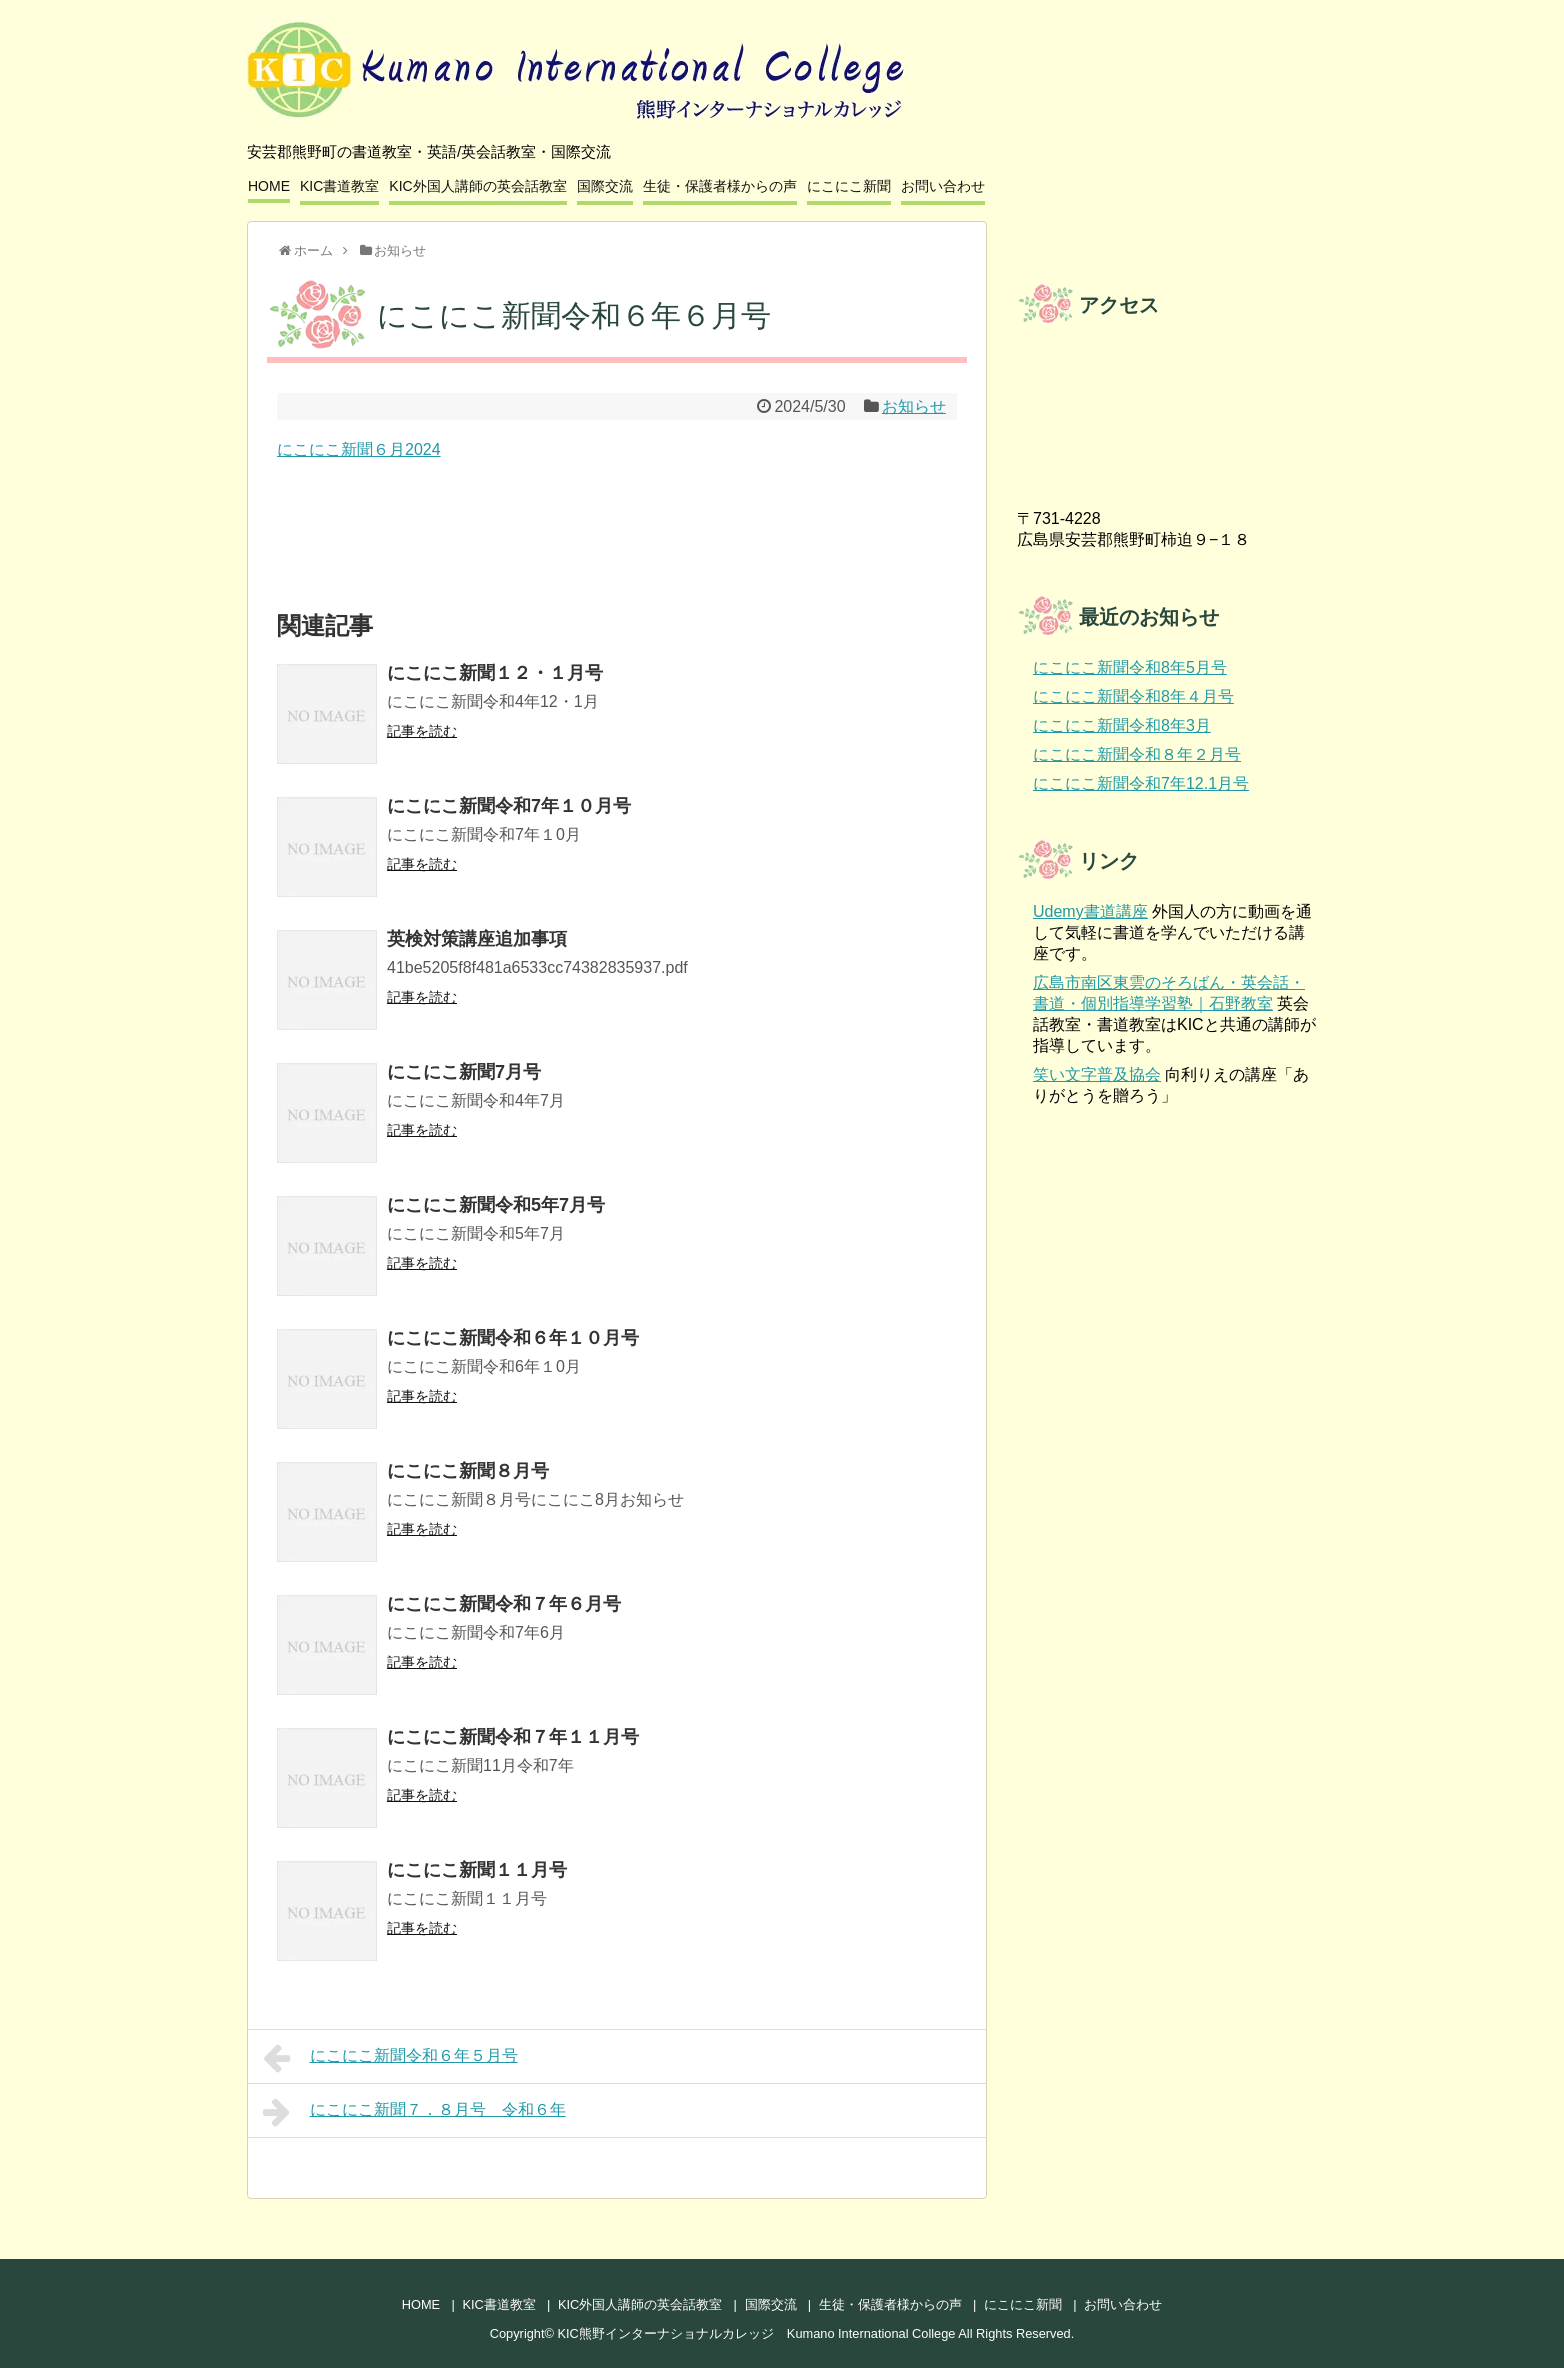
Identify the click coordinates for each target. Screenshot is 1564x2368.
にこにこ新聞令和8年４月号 (1133, 696)
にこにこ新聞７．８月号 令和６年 (414, 2112)
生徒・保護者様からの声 (720, 186)
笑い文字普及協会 (1097, 1074)
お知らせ (914, 406)
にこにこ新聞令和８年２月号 (1137, 754)
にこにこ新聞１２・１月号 (495, 673)
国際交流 (605, 186)
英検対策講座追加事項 (477, 939)
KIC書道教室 (339, 186)
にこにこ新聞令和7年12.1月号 (1141, 783)
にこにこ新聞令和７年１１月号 (513, 1737)
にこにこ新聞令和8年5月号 (1130, 667)
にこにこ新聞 (849, 186)
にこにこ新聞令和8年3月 (1122, 725)
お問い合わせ (943, 186)
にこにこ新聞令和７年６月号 (504, 1604)
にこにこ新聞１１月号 (477, 1870)
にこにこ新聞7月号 (464, 1072)
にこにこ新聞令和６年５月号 (390, 2058)
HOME (269, 186)
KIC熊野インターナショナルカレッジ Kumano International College (757, 2333)
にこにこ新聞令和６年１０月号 (513, 1338)
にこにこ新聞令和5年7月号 (496, 1205)
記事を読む (422, 731)
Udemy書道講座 (1090, 911)
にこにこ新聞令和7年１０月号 (509, 806)
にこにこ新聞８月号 (468, 1471)
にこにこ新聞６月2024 (359, 449)
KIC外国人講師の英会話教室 (477, 186)
